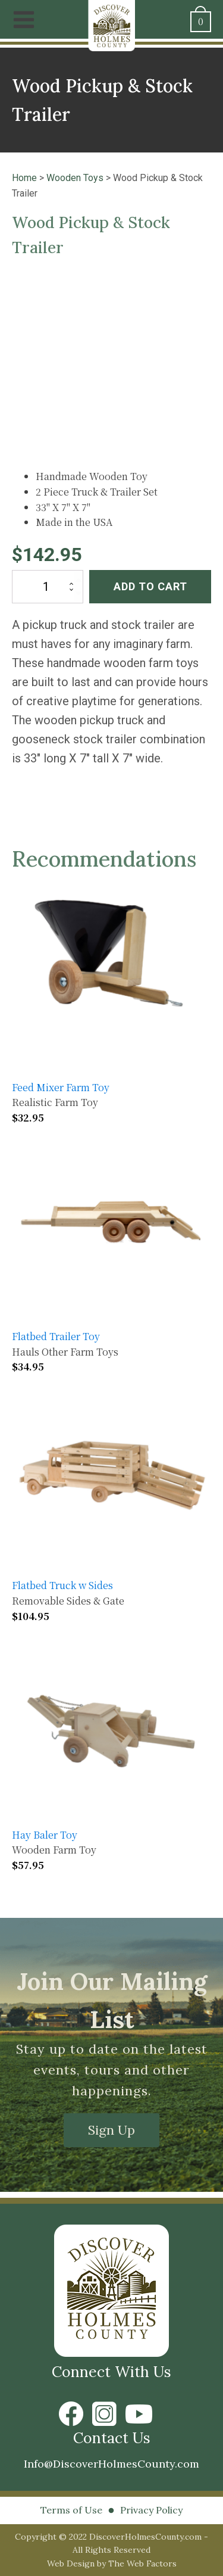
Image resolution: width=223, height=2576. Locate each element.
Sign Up (111, 2130)
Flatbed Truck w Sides (62, 1585)
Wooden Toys (74, 177)
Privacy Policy (151, 2510)
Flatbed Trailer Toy (56, 1336)
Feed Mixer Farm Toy (60, 1087)
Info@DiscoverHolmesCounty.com (111, 2464)
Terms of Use (71, 2510)
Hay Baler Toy (44, 1835)
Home (24, 177)
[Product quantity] (47, 586)
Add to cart (150, 586)
